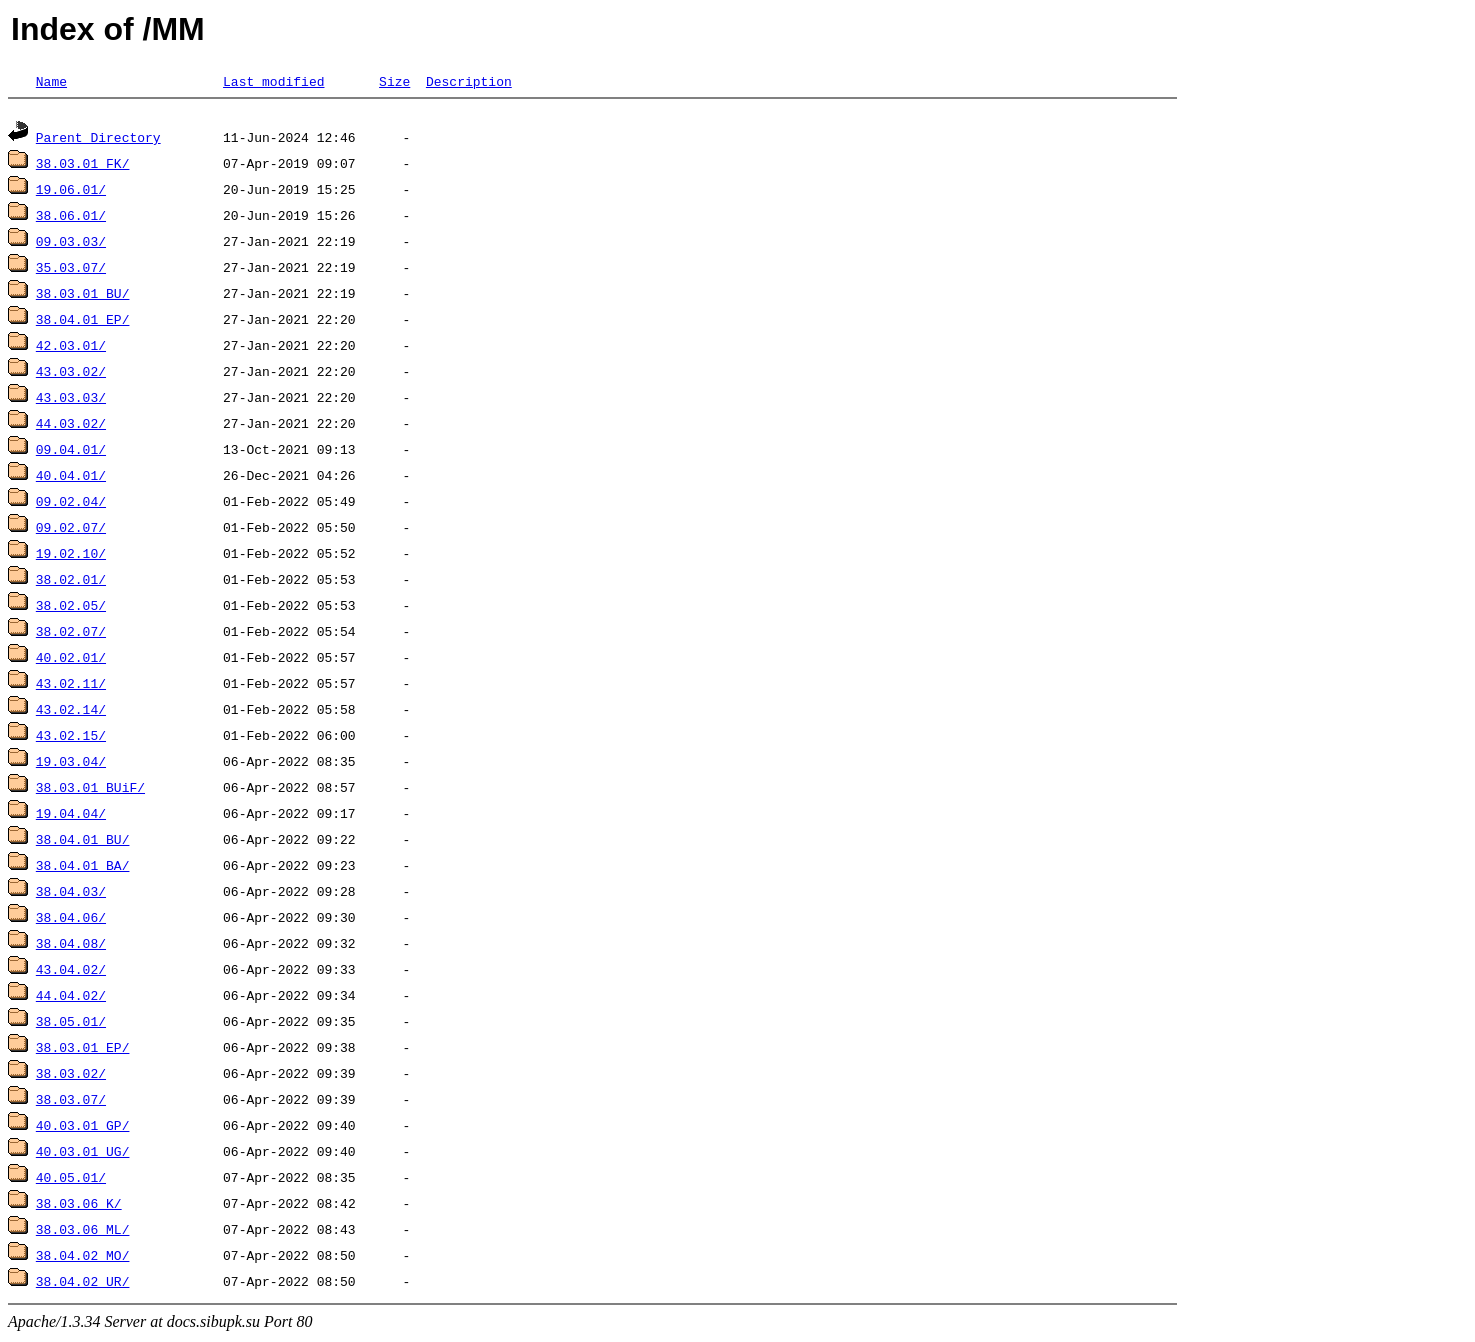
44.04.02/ (71, 998)
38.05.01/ (71, 1024)
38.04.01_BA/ (83, 868)
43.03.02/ (71, 374)
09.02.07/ (71, 530)
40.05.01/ (71, 1180)
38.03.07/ (71, 1102)
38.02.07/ (71, 634)
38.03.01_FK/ (83, 166)
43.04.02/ (71, 972)
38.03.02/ (71, 1076)
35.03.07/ (71, 270)
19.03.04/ (71, 764)
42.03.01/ (71, 348)
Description (469, 81)
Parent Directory (98, 140)
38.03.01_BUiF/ (90, 790)
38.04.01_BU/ (83, 842)
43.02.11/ (71, 686)
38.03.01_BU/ (83, 296)
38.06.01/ (71, 218)
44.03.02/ (71, 426)
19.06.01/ (71, 192)
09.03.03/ (71, 244)
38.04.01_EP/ (83, 322)
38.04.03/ (71, 894)
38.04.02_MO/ (83, 1258)
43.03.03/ (71, 400)
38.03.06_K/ (79, 1206)
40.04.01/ (71, 478)
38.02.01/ (71, 582)
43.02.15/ (71, 738)
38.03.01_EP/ (83, 1050)
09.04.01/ (71, 452)
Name (51, 81)
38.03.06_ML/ (83, 1232)
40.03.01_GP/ (83, 1128)
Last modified (273, 81)
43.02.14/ (71, 712)
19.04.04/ (71, 816)
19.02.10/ (71, 556)
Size (394, 81)
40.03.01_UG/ (83, 1154)
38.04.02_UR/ (83, 1284)
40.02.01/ (71, 660)
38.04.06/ (71, 920)
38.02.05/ (71, 608)
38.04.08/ (71, 946)
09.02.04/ (71, 504)
